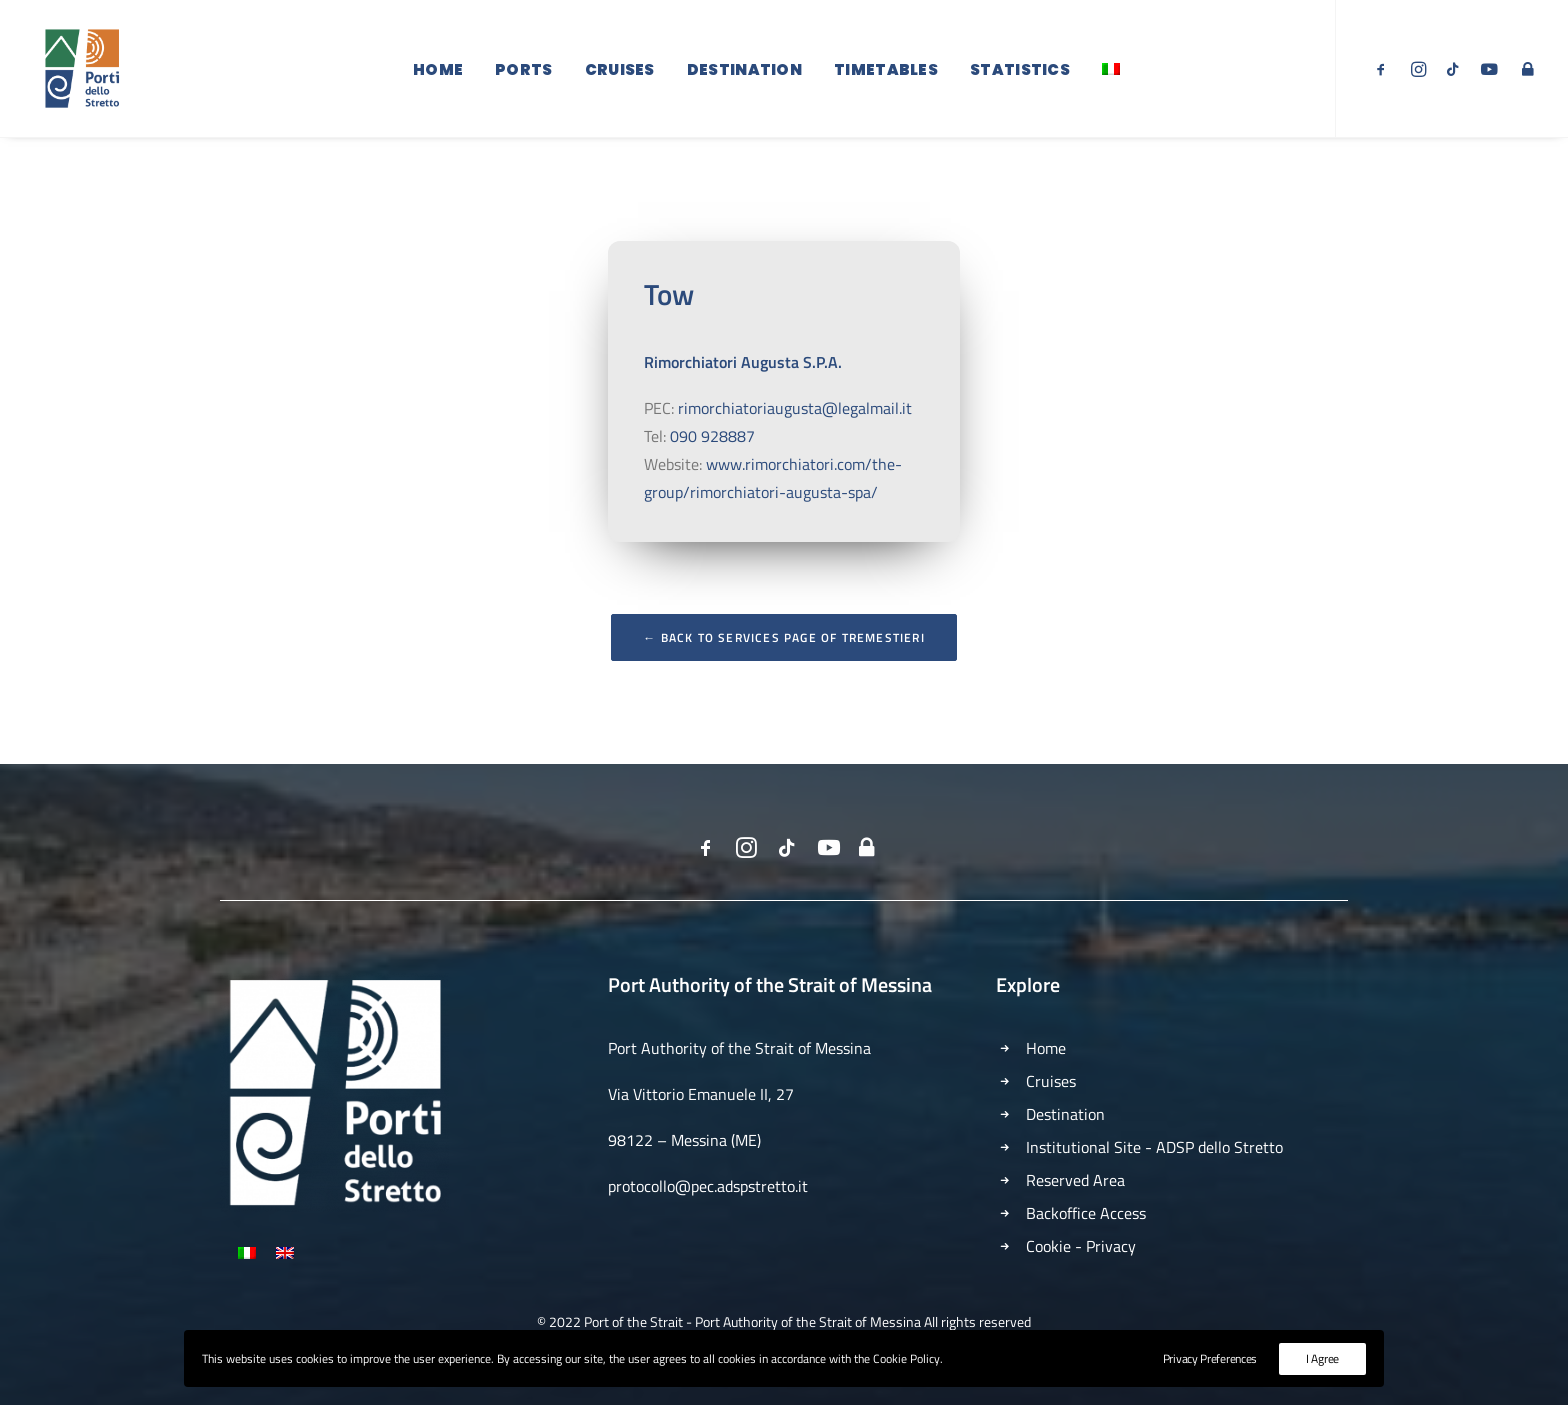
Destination (744, 72)
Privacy (1111, 1246)
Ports (524, 72)
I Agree (1322, 1358)
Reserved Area (1075, 1180)
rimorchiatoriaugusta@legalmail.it (795, 438)
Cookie (1048, 1246)
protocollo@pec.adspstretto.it (708, 1186)
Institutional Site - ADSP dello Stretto (1154, 1147)
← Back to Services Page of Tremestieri (784, 667)
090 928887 (712, 466)
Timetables (886, 72)
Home (438, 72)
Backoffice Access (1086, 1213)
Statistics (1020, 72)
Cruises (620, 72)
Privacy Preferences (1210, 1358)
